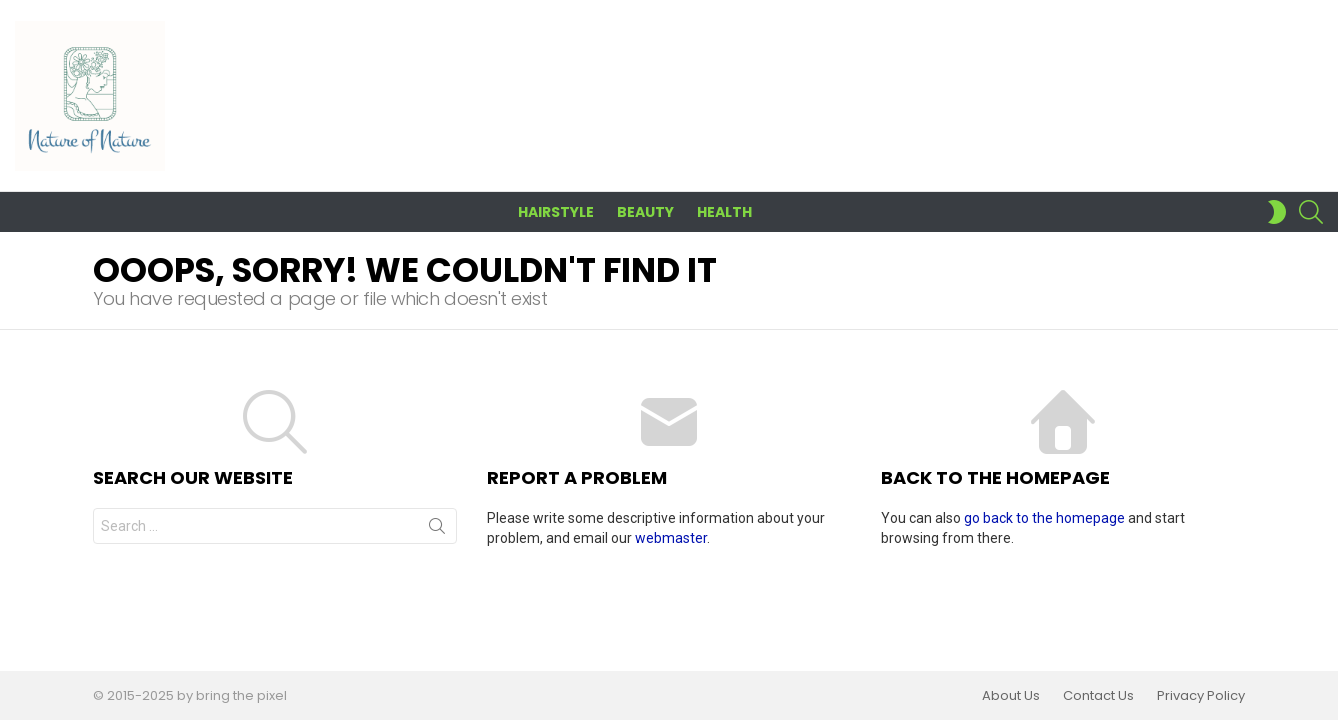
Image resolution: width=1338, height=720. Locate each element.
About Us (1011, 696)
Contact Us (1098, 696)
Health (724, 212)
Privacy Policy (1201, 696)
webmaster (671, 538)
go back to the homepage (1044, 518)
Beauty (645, 212)
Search (437, 530)
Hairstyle (556, 212)
